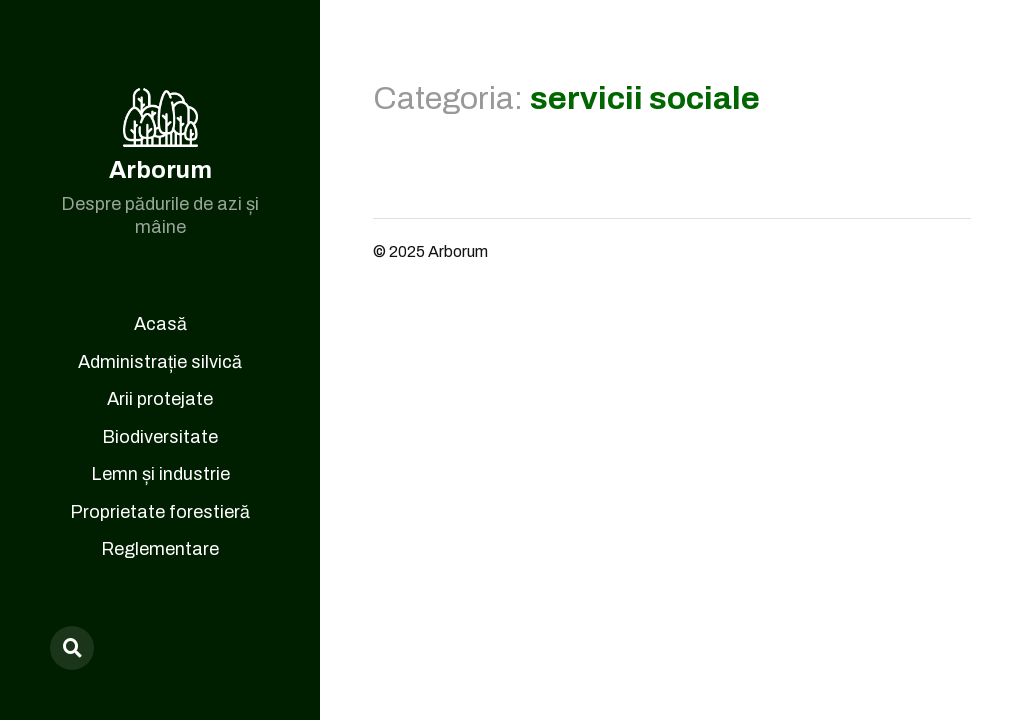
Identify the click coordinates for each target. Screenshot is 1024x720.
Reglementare (160, 549)
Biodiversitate (160, 437)
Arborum (160, 170)
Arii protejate (160, 399)
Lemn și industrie (160, 474)
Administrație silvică (160, 362)
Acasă (160, 324)
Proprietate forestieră (160, 512)
